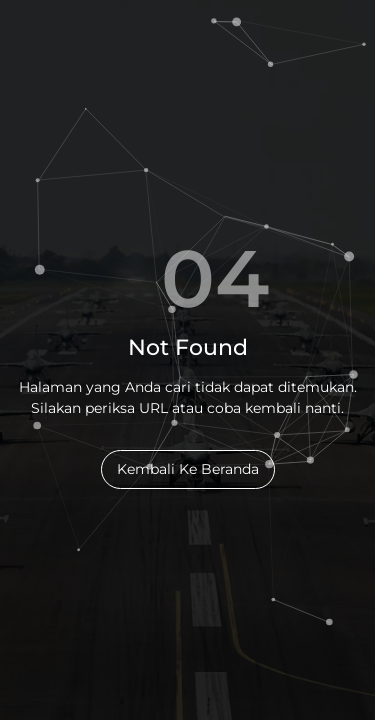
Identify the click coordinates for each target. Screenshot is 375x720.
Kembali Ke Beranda (188, 469)
